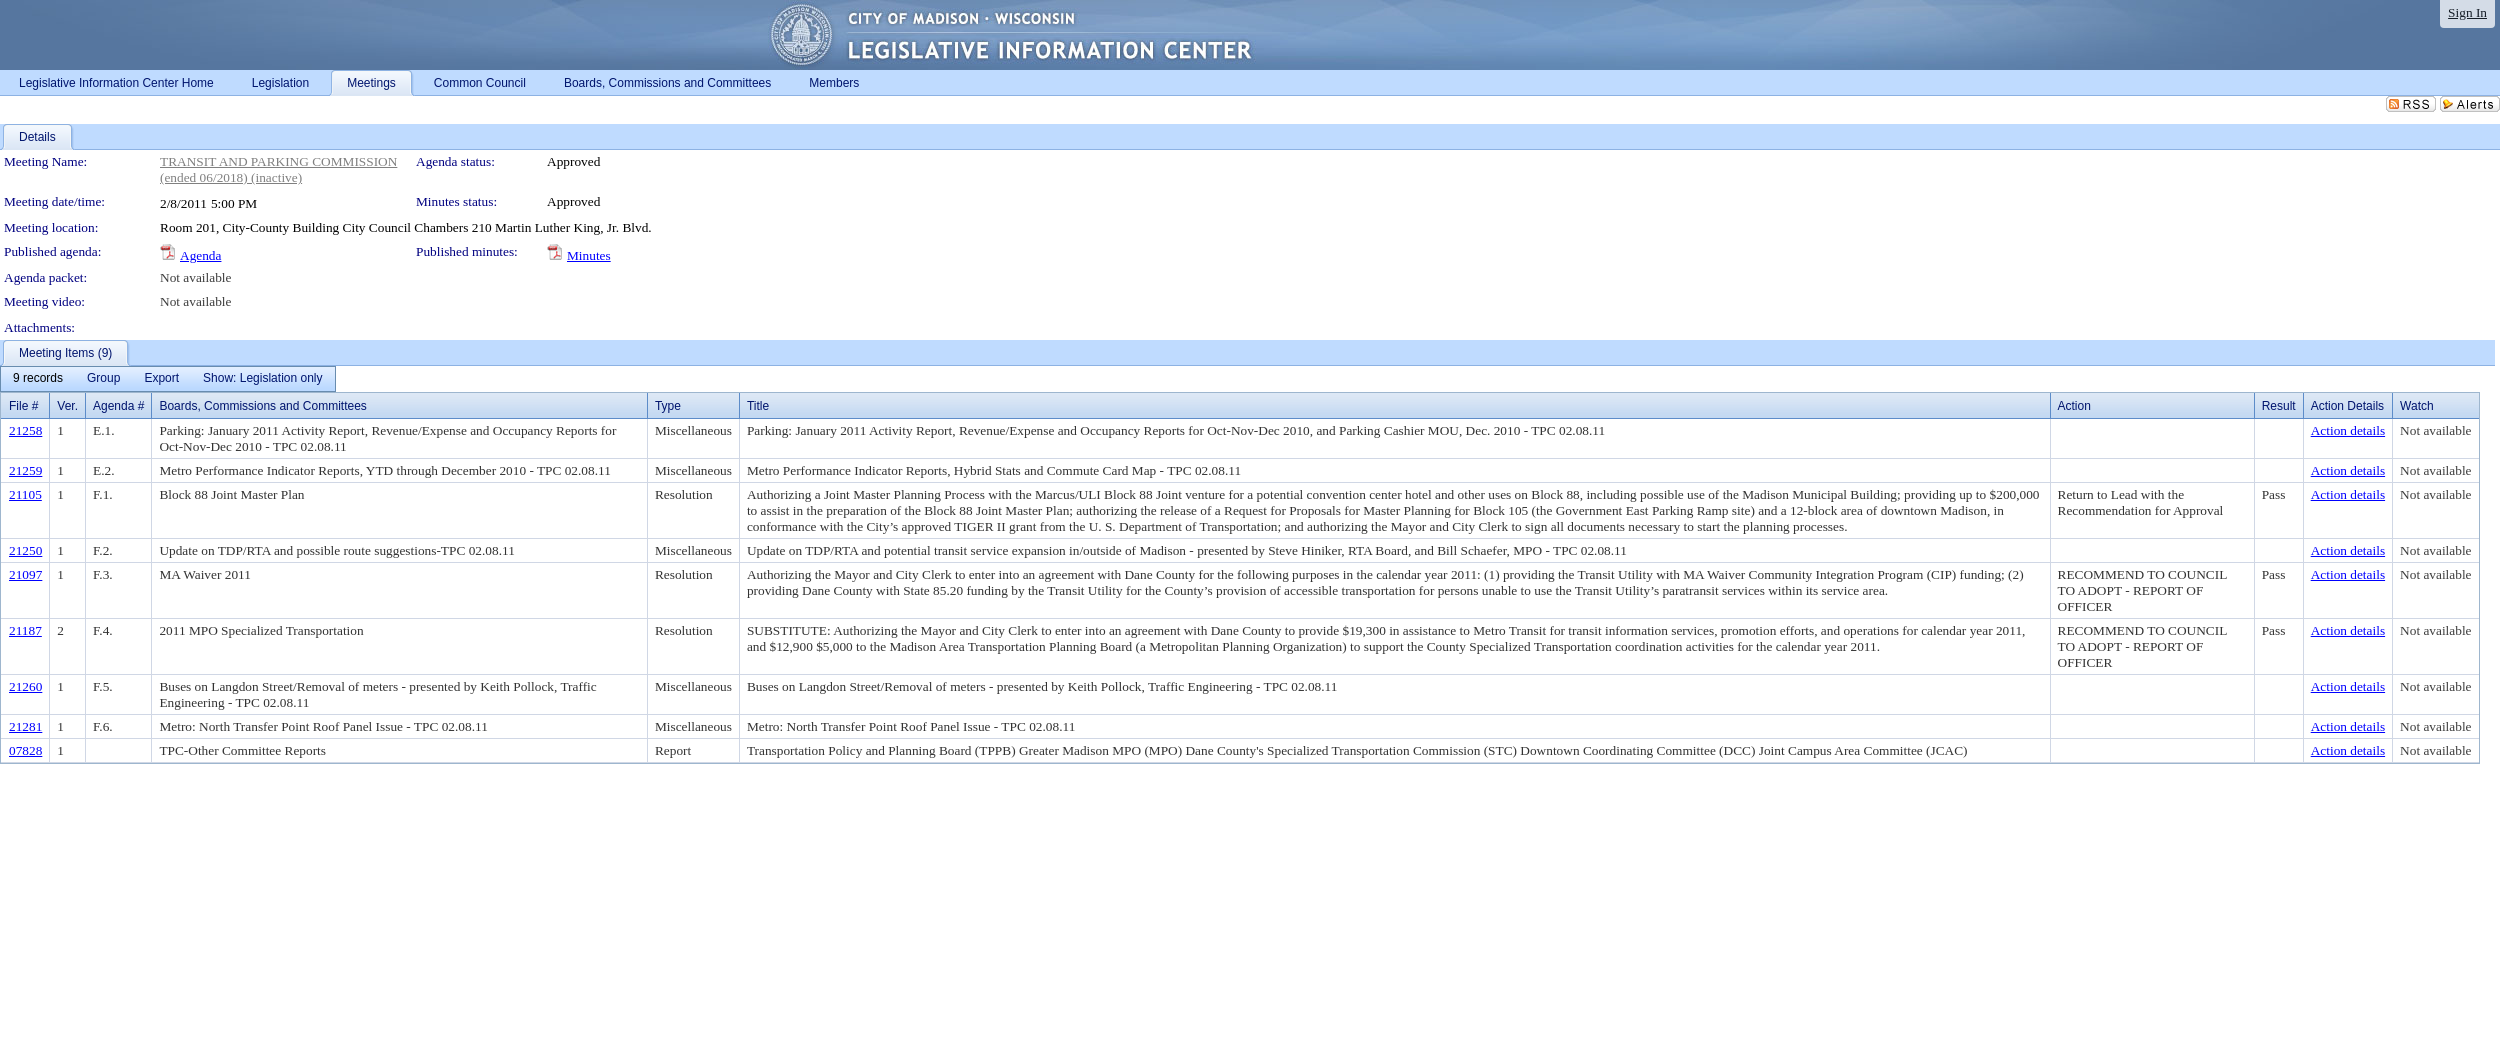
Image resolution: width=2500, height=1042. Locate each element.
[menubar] (168, 379)
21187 (25, 630)
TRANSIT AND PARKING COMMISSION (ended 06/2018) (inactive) (278, 169)
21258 (25, 430)
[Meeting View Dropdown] (262, 379)
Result (2279, 406)
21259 (25, 470)
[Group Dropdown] (103, 379)
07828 (25, 750)
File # (23, 406)
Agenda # (118, 406)
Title (758, 406)
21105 (25, 494)
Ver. (67, 406)
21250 (25, 550)
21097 (25, 574)
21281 (25, 726)
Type (668, 406)
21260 (25, 686)
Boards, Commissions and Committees (262, 406)
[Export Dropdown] (161, 379)
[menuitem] (38, 379)
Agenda (200, 255)
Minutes (589, 255)
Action (2074, 406)
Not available (195, 277)
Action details (2348, 430)
